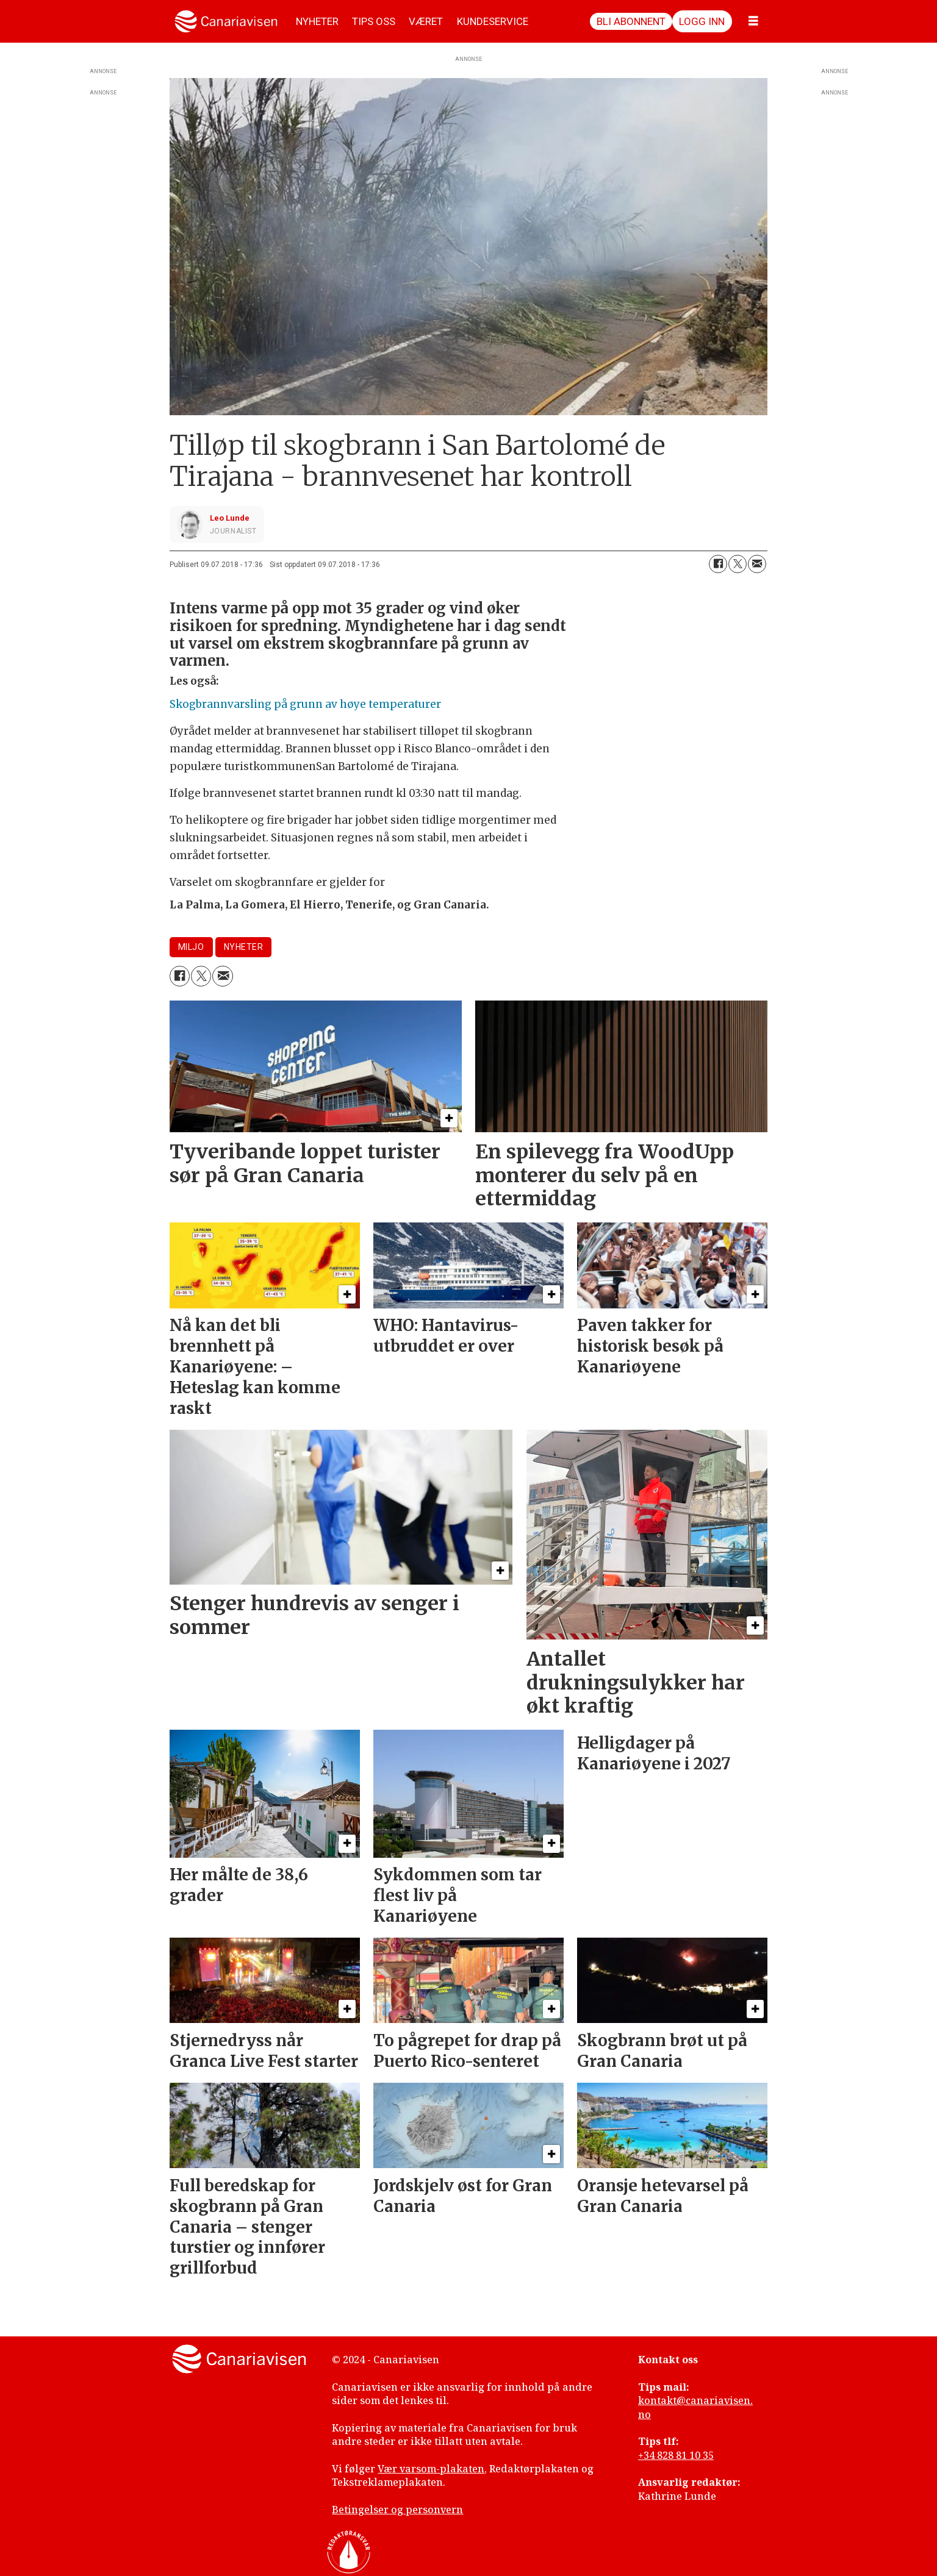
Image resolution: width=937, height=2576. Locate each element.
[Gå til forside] (226, 21)
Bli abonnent (631, 21)
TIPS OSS (373, 21)
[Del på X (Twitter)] (737, 564)
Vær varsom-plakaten (431, 2468)
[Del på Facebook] (718, 564)
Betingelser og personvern (397, 2509)
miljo (191, 947)
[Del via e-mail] (757, 564)
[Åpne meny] (753, 21)
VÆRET (426, 21)
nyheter (244, 947)
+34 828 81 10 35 (676, 2455)
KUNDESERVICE (492, 21)
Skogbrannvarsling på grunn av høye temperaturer (305, 704)
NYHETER (317, 21)
